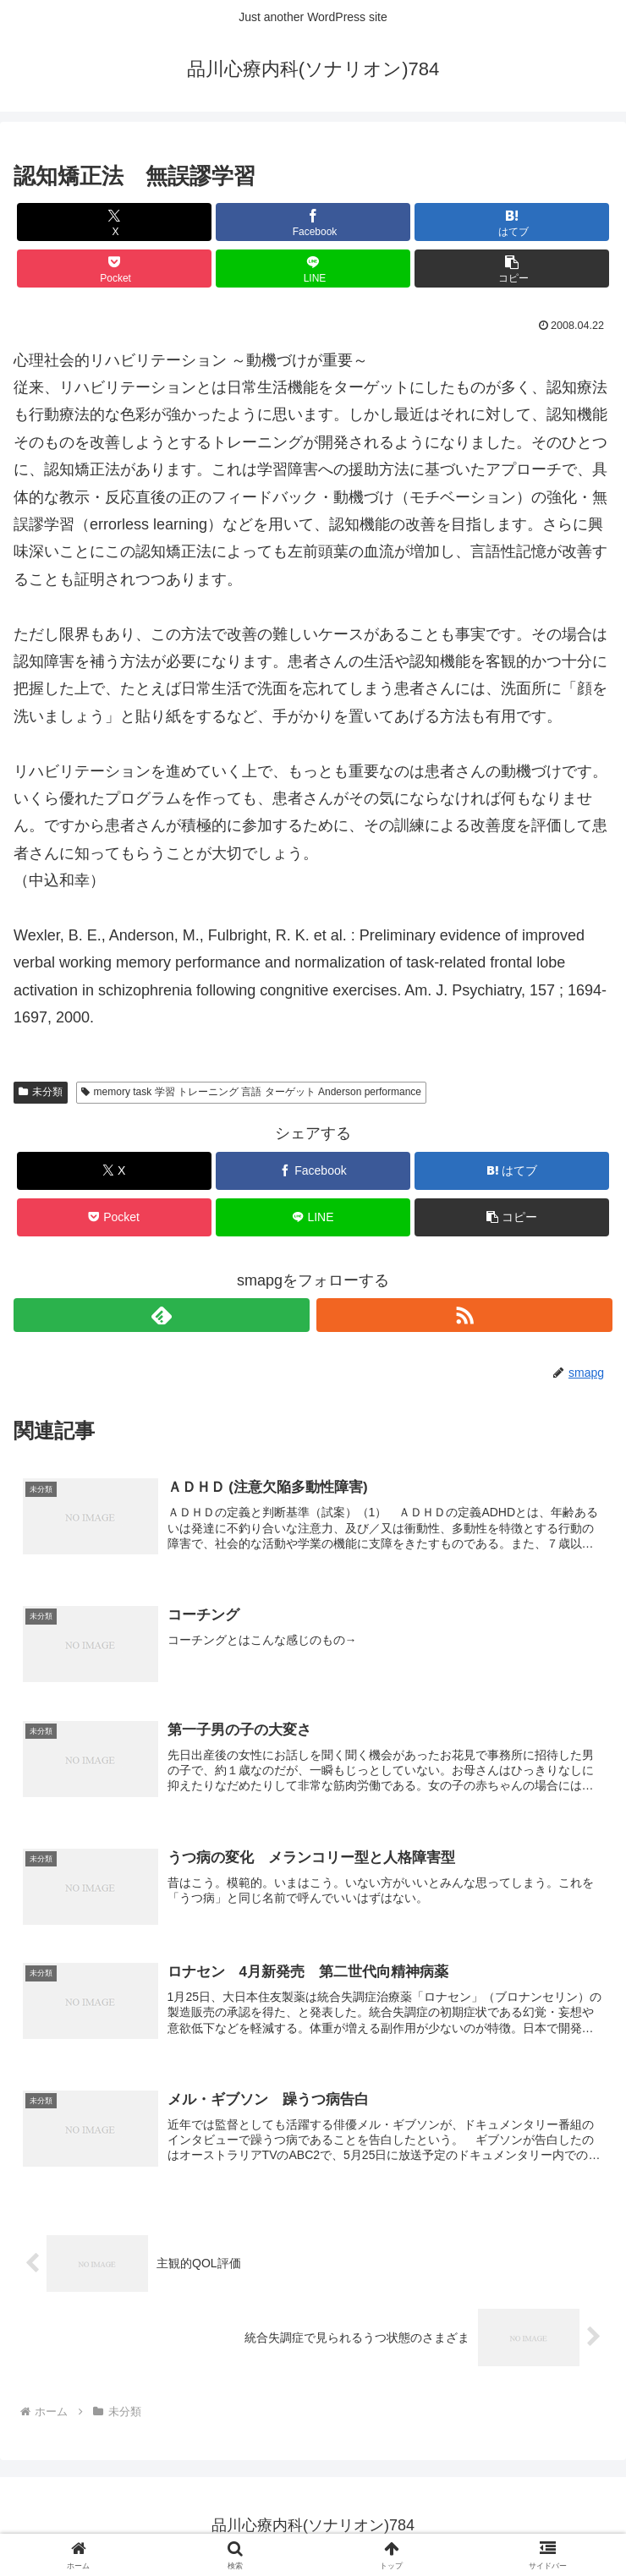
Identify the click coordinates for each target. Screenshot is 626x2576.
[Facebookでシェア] (313, 222)
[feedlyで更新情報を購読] (162, 1315)
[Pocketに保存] (114, 268)
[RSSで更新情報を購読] (464, 1315)
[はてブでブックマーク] (512, 222)
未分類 (41, 1092)
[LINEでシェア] (313, 268)
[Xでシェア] (114, 222)
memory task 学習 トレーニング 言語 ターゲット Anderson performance (251, 1092)
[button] (512, 268)
